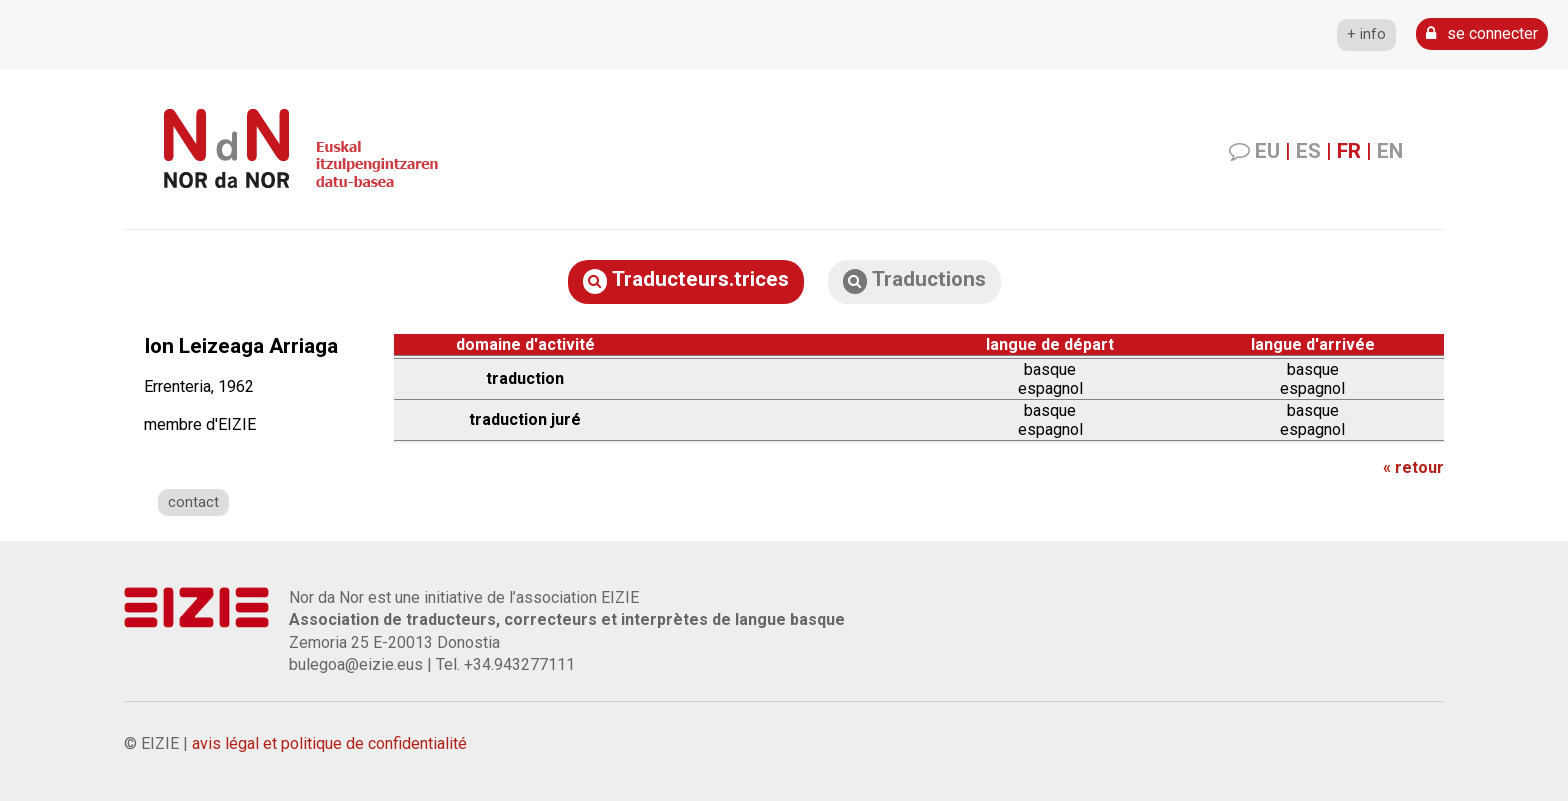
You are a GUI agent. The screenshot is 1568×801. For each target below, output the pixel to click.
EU (1267, 151)
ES (1308, 151)
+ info (1366, 34)
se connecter (1482, 33)
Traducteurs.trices (686, 280)
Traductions (914, 280)
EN (1390, 151)
